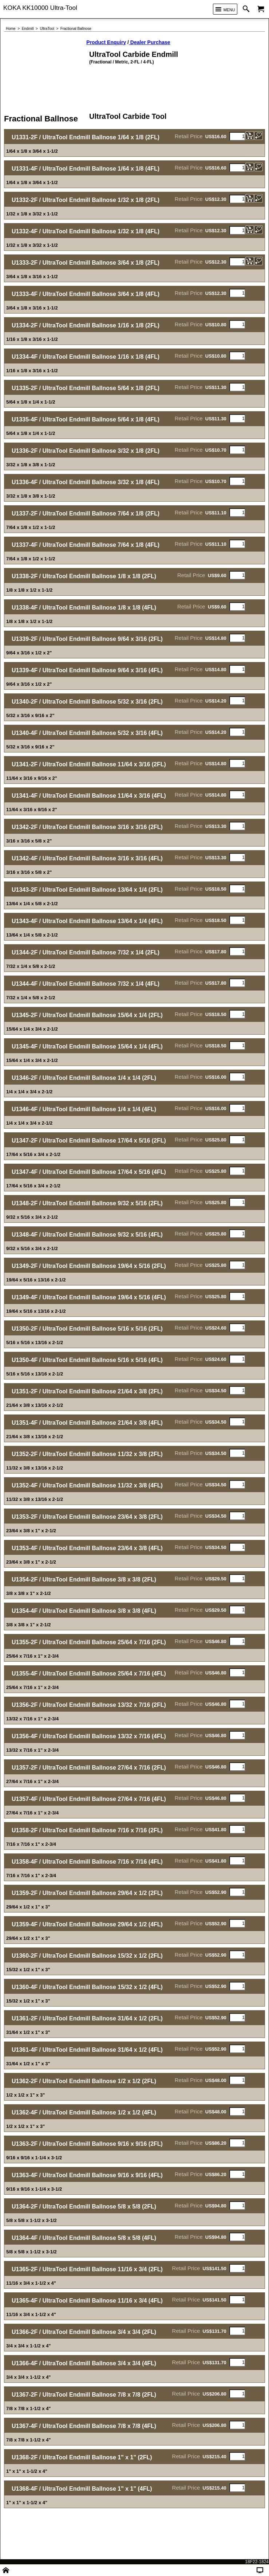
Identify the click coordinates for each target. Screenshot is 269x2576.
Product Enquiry (106, 42)
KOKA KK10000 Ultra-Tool (40, 7)
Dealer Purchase (149, 42)
